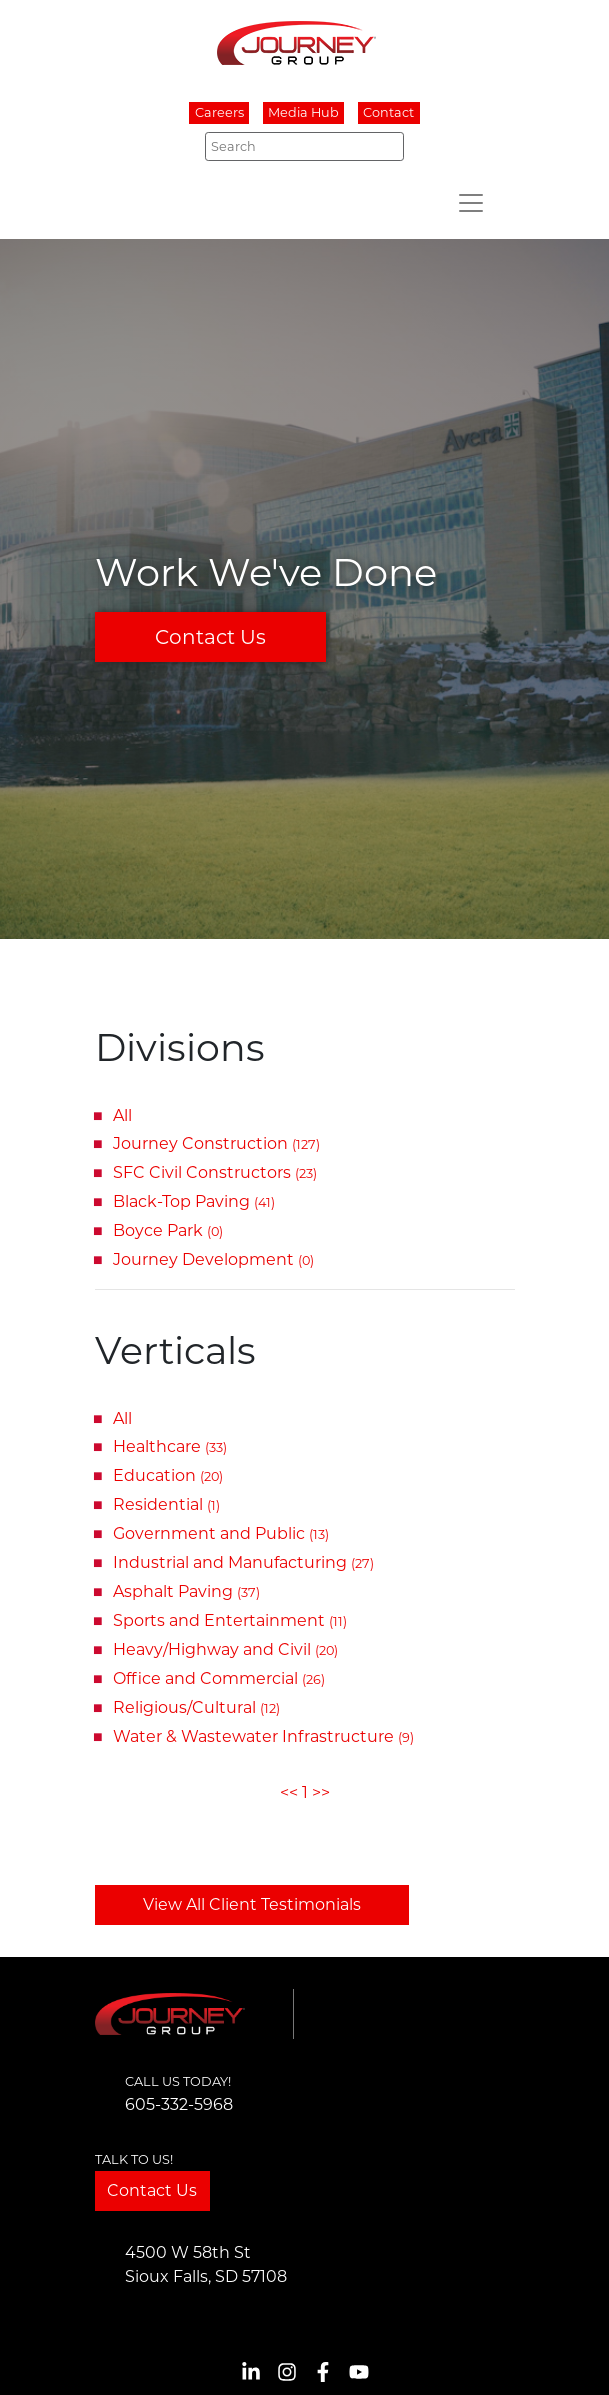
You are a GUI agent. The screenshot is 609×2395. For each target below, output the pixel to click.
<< (289, 1792)
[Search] (304, 146)
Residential (166, 1504)
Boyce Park (168, 1230)
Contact (388, 113)
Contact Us (210, 637)
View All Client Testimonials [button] (252, 1904)
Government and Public (221, 1533)
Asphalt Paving (186, 1591)
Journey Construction (216, 1143)
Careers (219, 113)
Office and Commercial (219, 1678)
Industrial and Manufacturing (243, 1562)
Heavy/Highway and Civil (225, 1649)
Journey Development (213, 1259)
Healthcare (170, 1446)
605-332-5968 (179, 2104)
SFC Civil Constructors (215, 1172)
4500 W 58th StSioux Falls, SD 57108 (206, 2264)
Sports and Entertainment (230, 1620)
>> (321, 1792)
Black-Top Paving (194, 1201)
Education (168, 1475)
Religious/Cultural (196, 1707)
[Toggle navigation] (471, 203)
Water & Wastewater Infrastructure (263, 1736)
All (122, 1115)
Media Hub (303, 113)
